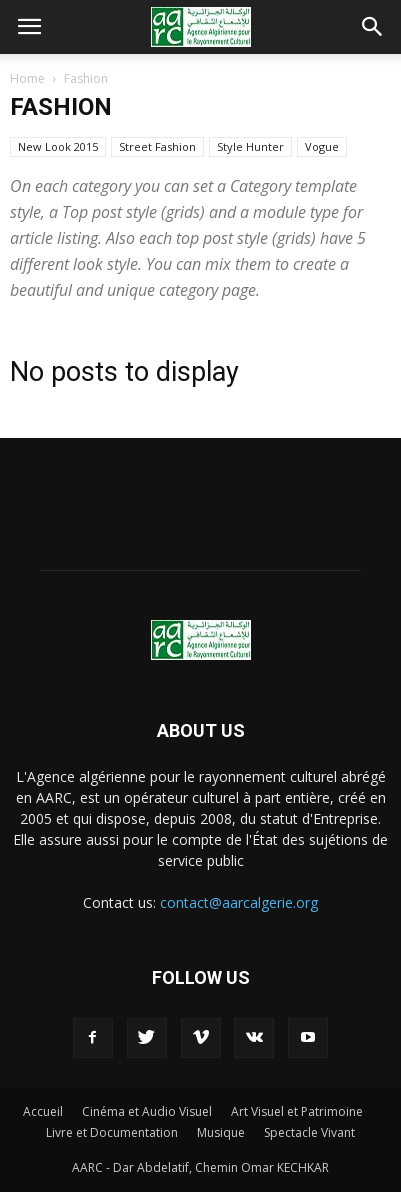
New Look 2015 (58, 146)
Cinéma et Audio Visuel (147, 1111)
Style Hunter (250, 146)
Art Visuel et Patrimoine (297, 1111)
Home (27, 78)
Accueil (43, 1111)
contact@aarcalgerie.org (239, 902)
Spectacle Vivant (309, 1132)
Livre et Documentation (112, 1132)
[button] (373, 27)
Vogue (322, 146)
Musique (221, 1132)
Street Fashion (157, 146)
